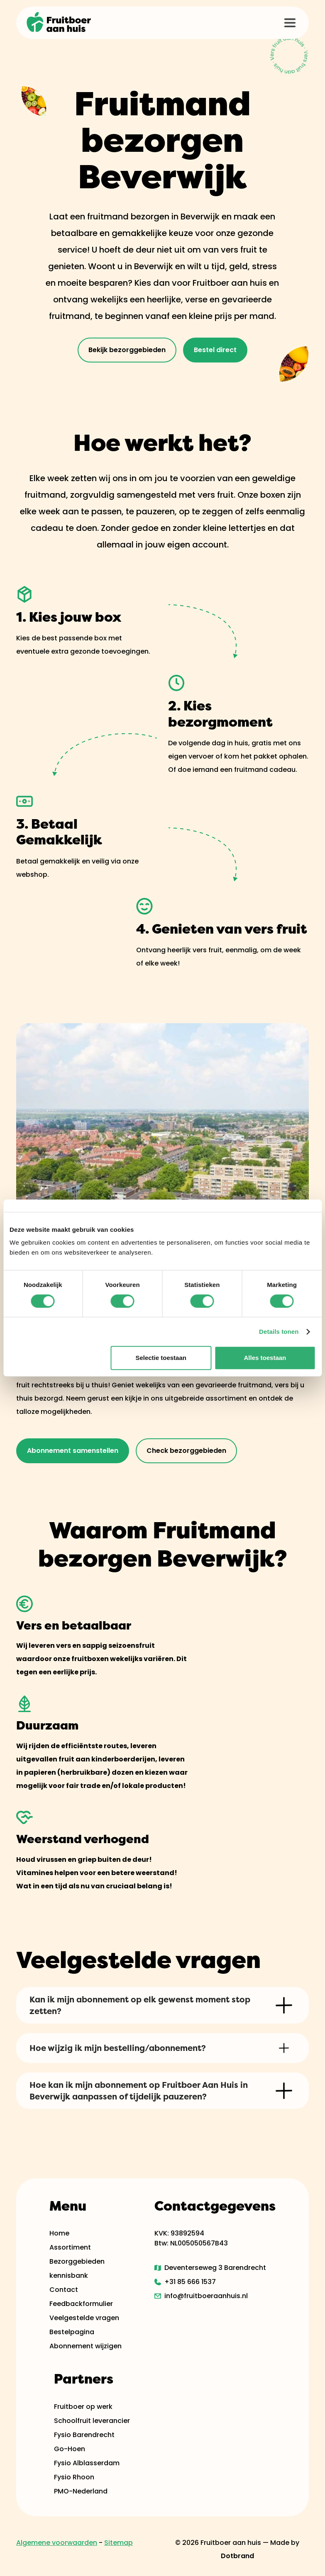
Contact (63, 2289)
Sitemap (118, 2542)
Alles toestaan (265, 1357)
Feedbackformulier (81, 2303)
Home (59, 2233)
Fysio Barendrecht (84, 2435)
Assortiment (70, 2247)
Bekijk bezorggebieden (127, 350)
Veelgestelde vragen (84, 2318)
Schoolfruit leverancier (92, 2420)
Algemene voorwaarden (56, 2542)
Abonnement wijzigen (85, 2346)
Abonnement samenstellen (72, 1450)
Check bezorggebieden (186, 1450)
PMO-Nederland (81, 2491)
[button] (290, 23)
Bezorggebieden (77, 2261)
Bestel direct (215, 350)
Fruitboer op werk (83, 2406)
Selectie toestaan (160, 1357)
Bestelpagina (71, 2332)
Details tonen (278, 1331)
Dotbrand (237, 2556)
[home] (59, 23)
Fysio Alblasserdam (87, 2463)
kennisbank (68, 2275)
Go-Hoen (69, 2449)
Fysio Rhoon (74, 2477)
